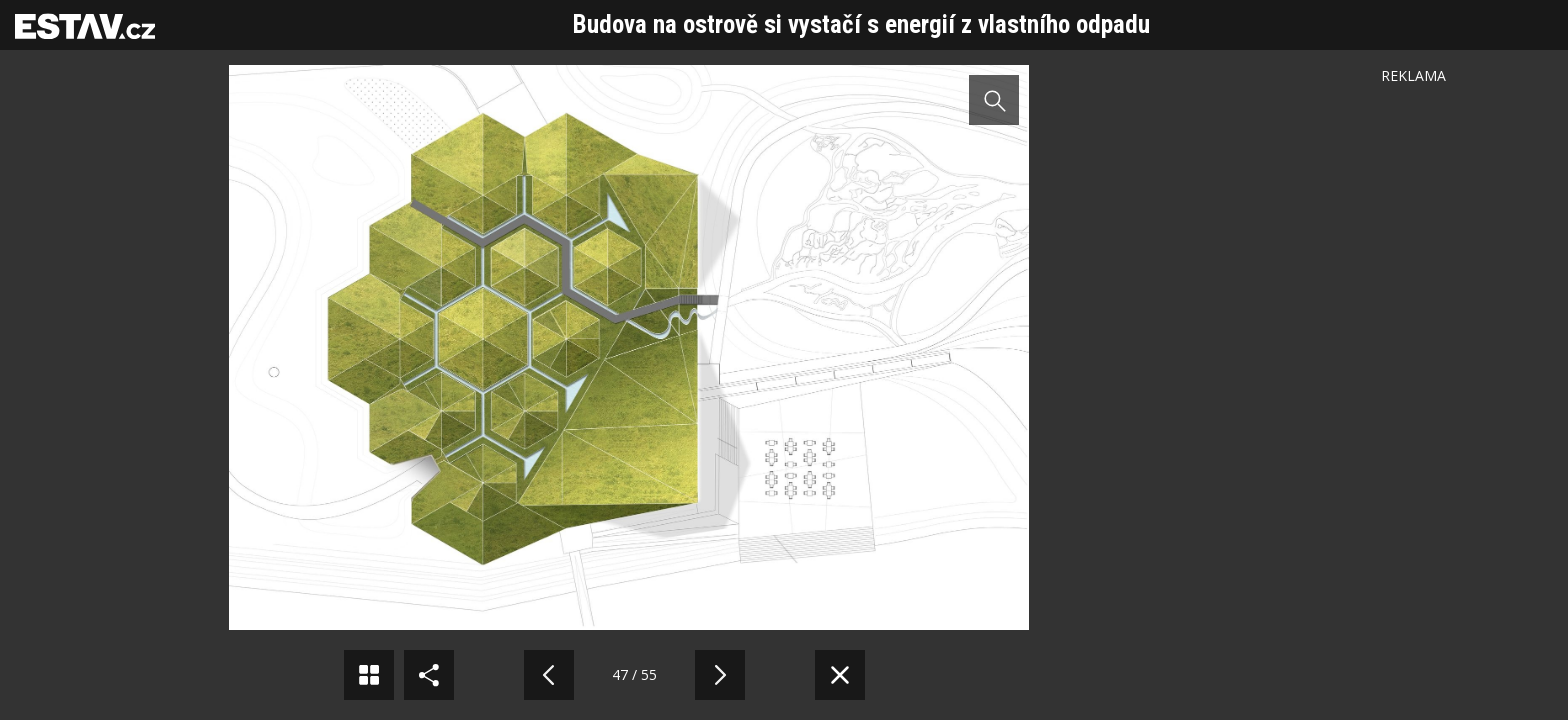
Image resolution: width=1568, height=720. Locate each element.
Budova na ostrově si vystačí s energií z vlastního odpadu (861, 24)
